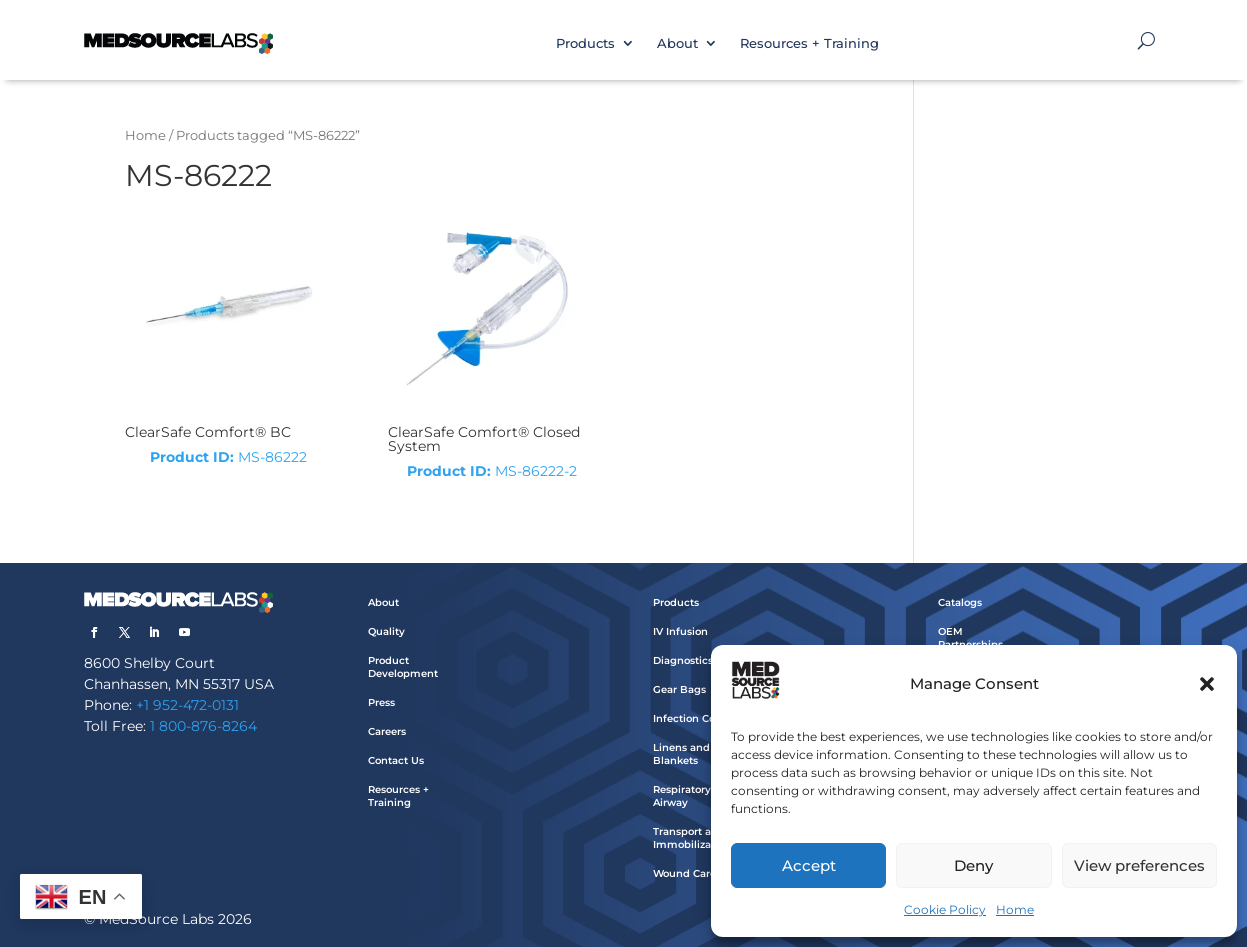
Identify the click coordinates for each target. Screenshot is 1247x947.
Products (585, 43)
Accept (809, 865)
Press (381, 702)
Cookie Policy (945, 909)
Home (1015, 909)
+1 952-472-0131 (187, 705)
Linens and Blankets (681, 754)
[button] (1207, 684)
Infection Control (696, 718)
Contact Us (396, 760)
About (677, 43)
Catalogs (960, 602)
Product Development (403, 667)
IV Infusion (680, 631)
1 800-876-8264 (203, 726)
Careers (387, 731)
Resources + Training (809, 43)
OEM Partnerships (970, 638)
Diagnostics (683, 660)
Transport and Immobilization (692, 838)
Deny (973, 865)
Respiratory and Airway (693, 796)
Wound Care (684, 873)
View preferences (1139, 865)
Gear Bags (679, 689)
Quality (386, 631)
